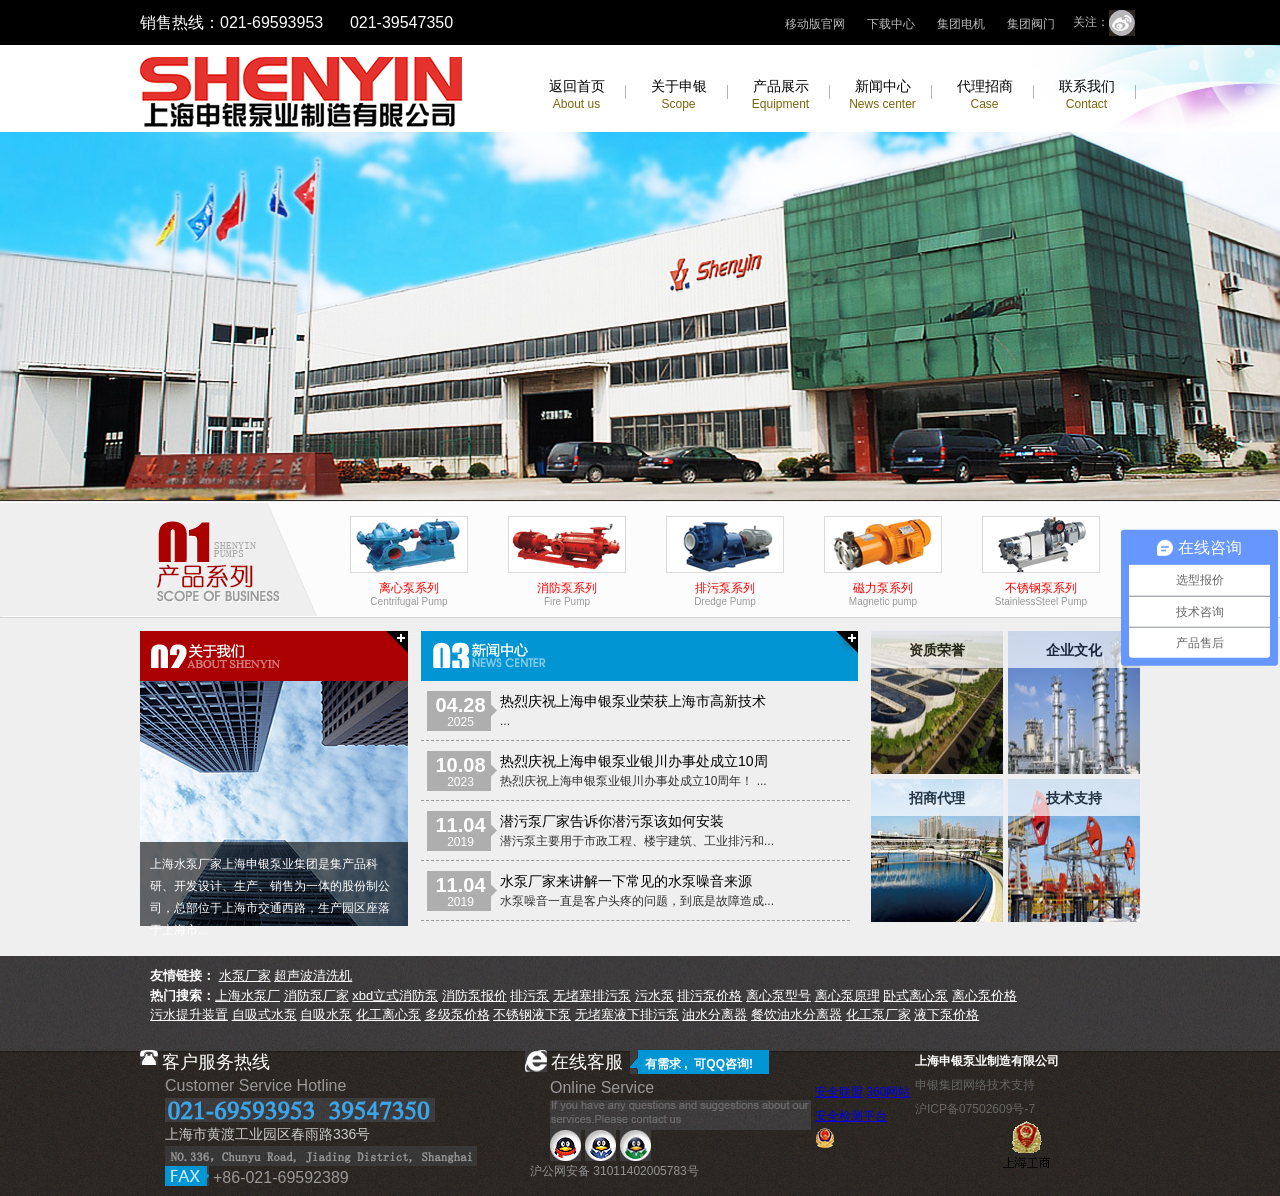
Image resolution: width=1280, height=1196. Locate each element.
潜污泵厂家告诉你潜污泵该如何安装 (612, 821)
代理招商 (985, 94)
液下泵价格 (946, 1014)
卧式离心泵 (915, 995)
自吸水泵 (326, 1014)
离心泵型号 (778, 995)
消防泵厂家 (316, 995)
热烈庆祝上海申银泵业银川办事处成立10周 (634, 761)
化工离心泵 (388, 1014)
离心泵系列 (409, 589)
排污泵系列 (725, 589)
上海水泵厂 (247, 995)
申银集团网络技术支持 (975, 1085)
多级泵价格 (457, 1014)
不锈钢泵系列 (1041, 589)
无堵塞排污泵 (592, 995)
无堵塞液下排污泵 (627, 1014)
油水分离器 (714, 1014)
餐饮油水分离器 (796, 1014)
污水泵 (654, 995)
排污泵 (529, 995)
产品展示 (780, 94)
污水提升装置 (189, 1014)
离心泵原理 (847, 995)
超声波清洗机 (313, 975)
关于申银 (679, 94)
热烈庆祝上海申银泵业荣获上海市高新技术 (633, 701)
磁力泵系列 (883, 589)
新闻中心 (882, 94)
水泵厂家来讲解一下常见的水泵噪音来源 (626, 881)
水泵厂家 (245, 975)
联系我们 (1087, 94)
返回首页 (577, 94)
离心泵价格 (984, 995)
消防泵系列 (567, 589)
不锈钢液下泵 (532, 1014)
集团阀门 (1031, 24)
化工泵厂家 (878, 1014)
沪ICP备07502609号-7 (975, 1109)
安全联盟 (839, 1092)
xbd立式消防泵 (395, 995)
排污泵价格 (709, 995)
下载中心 (891, 24)
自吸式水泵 (264, 1014)
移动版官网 (815, 24)
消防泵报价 (474, 995)
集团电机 (961, 24)
